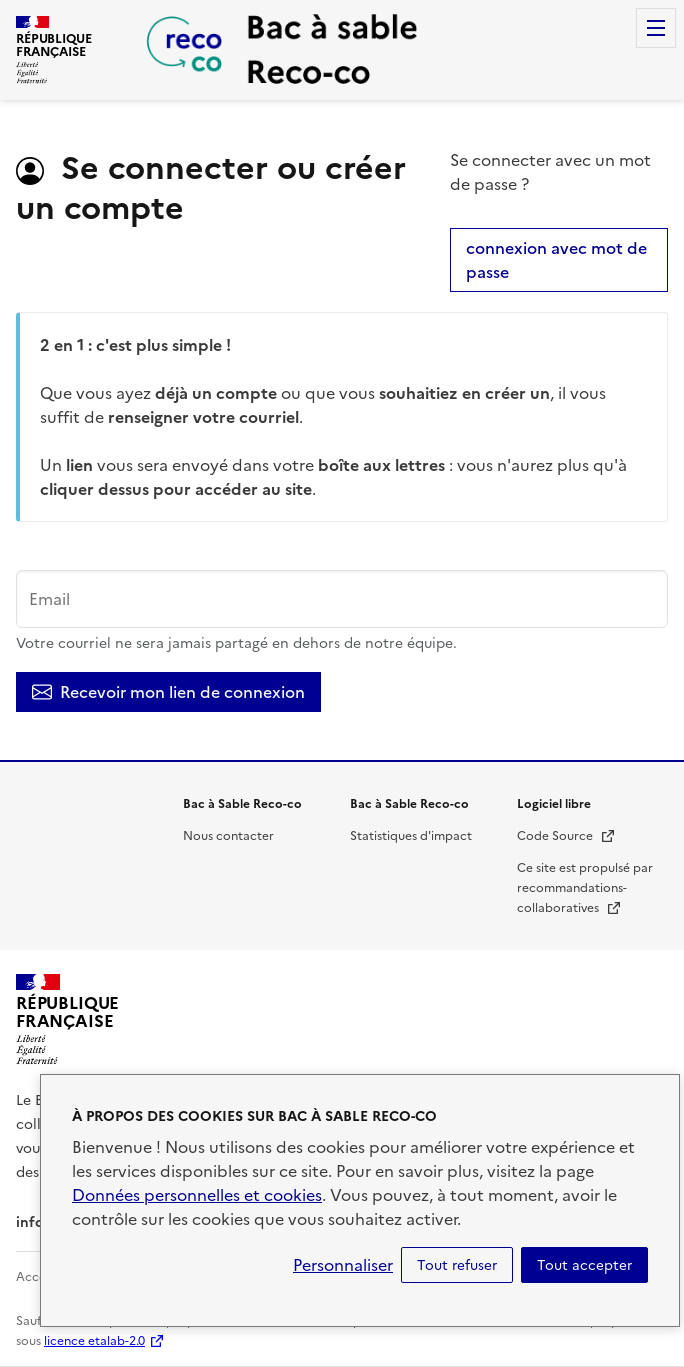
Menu (656, 28)
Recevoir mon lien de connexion (168, 692)
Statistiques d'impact (411, 836)
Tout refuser (457, 1265)
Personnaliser (343, 1265)
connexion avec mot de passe (556, 260)
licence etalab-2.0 (94, 1341)
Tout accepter (584, 1265)
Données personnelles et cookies (197, 1195)
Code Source (566, 836)
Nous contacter (228, 836)
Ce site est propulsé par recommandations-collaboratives (585, 888)
